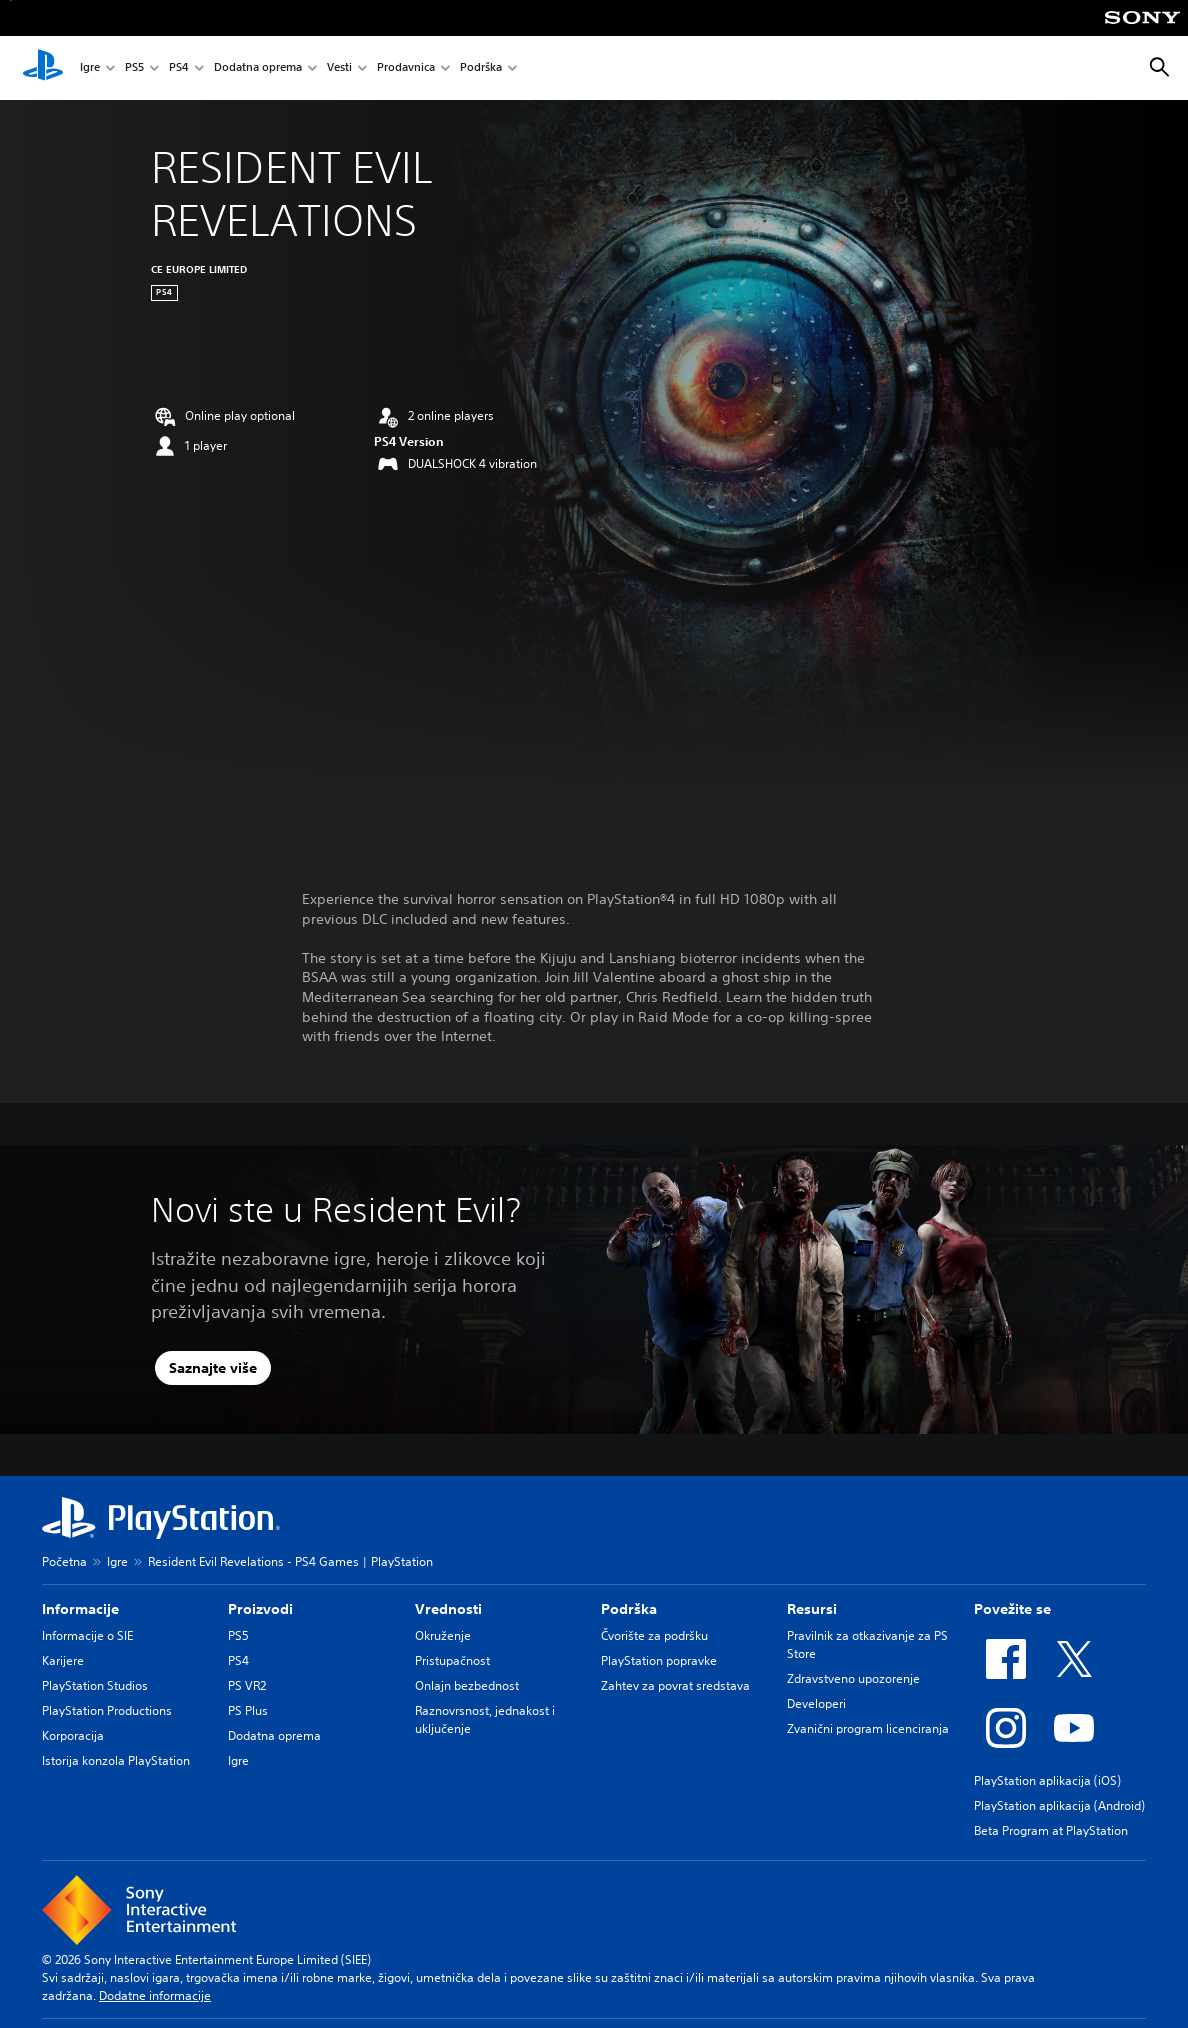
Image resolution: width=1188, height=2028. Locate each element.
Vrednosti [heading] (448, 1609)
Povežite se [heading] (1012, 1609)
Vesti (339, 68)
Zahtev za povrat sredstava (675, 1685)
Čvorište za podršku (654, 1635)
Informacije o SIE (87, 1635)
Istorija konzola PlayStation (116, 1760)
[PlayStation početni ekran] (43, 68)
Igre (90, 68)
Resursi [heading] (812, 1609)
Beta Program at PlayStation (1051, 1830)
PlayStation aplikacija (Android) (1059, 1805)
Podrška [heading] (629, 1609)
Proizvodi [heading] (260, 1609)
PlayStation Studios (95, 1685)
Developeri (816, 1703)
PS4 (179, 68)
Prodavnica (406, 68)
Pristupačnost (452, 1660)
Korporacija (73, 1735)
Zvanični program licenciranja (868, 1728)
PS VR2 (247, 1685)
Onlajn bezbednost (467, 1685)
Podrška (481, 68)
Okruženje (443, 1635)
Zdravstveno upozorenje (853, 1678)
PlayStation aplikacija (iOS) (1047, 1780)
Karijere (63, 1660)
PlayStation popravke (659, 1660)
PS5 (134, 68)
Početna (64, 1561)
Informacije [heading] (80, 1609)
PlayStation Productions (107, 1710)
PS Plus (248, 1710)
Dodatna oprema (258, 68)
